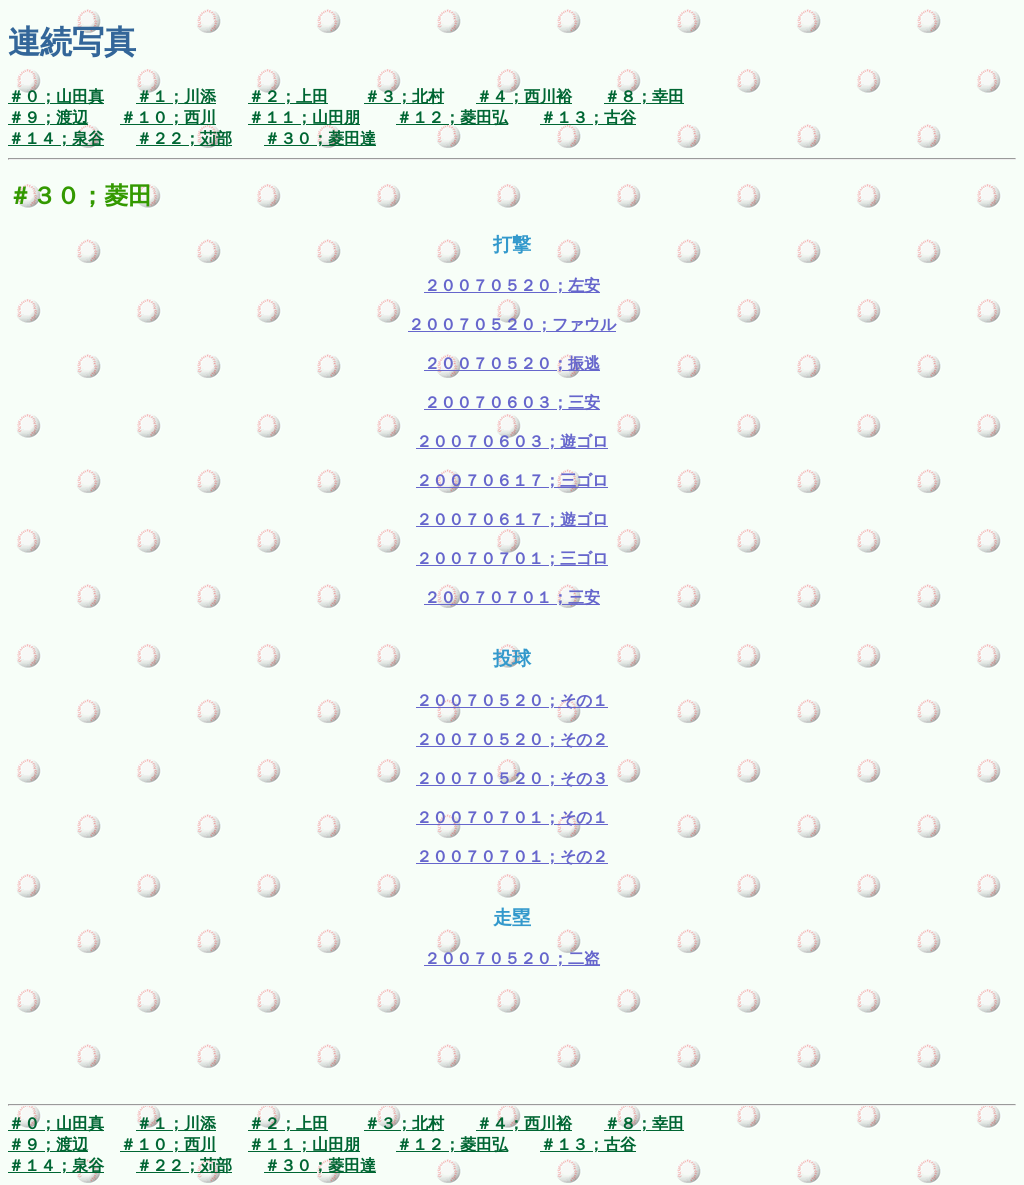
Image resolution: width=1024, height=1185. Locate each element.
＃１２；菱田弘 (452, 117)
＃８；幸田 (644, 96)
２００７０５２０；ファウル (512, 324)
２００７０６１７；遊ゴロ (512, 519)
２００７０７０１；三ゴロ (512, 558)
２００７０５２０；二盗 (512, 958)
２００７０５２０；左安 (512, 285)
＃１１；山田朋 (304, 117)
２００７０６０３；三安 (512, 402)
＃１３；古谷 (588, 117)
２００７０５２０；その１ (512, 700)
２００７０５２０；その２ (512, 739)
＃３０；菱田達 (320, 138)
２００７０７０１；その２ (512, 856)
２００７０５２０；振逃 (512, 363)
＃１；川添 (176, 96)
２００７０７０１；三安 (512, 597)
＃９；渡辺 (48, 117)
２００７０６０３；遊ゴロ (512, 441)
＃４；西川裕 (524, 96)
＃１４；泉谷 (56, 138)
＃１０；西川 (168, 117)
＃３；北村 (404, 96)
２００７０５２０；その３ (512, 778)
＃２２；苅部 (184, 138)
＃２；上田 (288, 96)
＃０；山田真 (56, 96)
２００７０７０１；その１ (512, 817)
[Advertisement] (512, 1051)
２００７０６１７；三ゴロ (512, 480)
